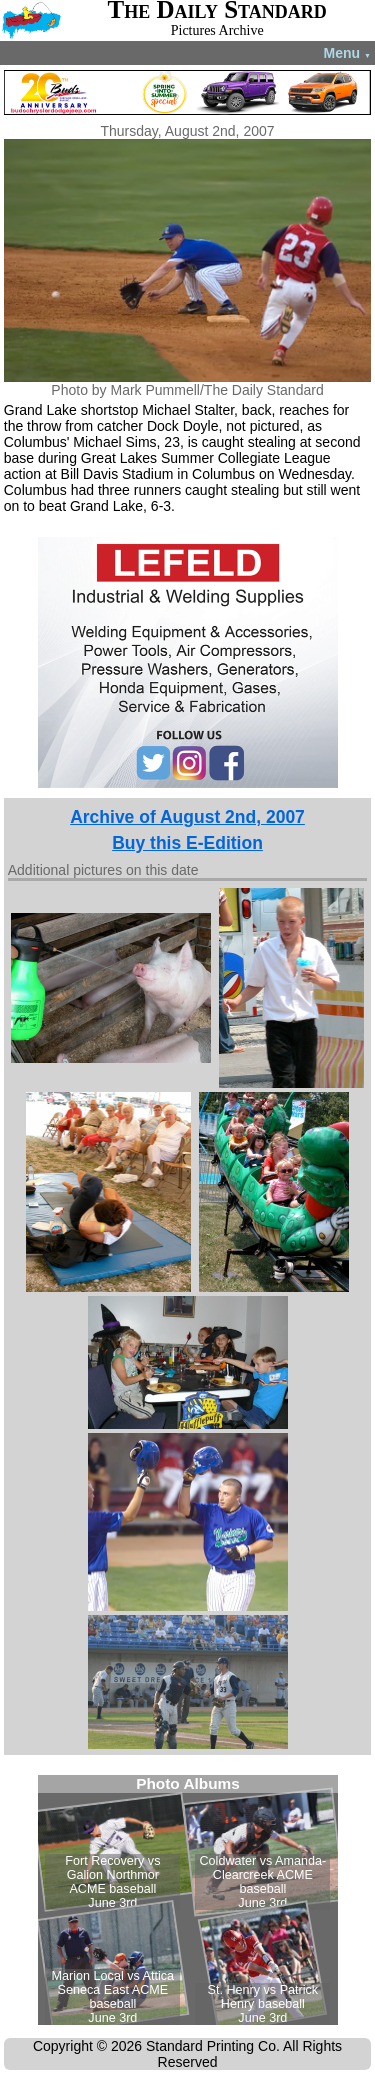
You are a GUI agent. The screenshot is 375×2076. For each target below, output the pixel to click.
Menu (347, 53)
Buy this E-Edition (187, 843)
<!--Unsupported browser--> (188, 1900)
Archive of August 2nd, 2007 (187, 817)
